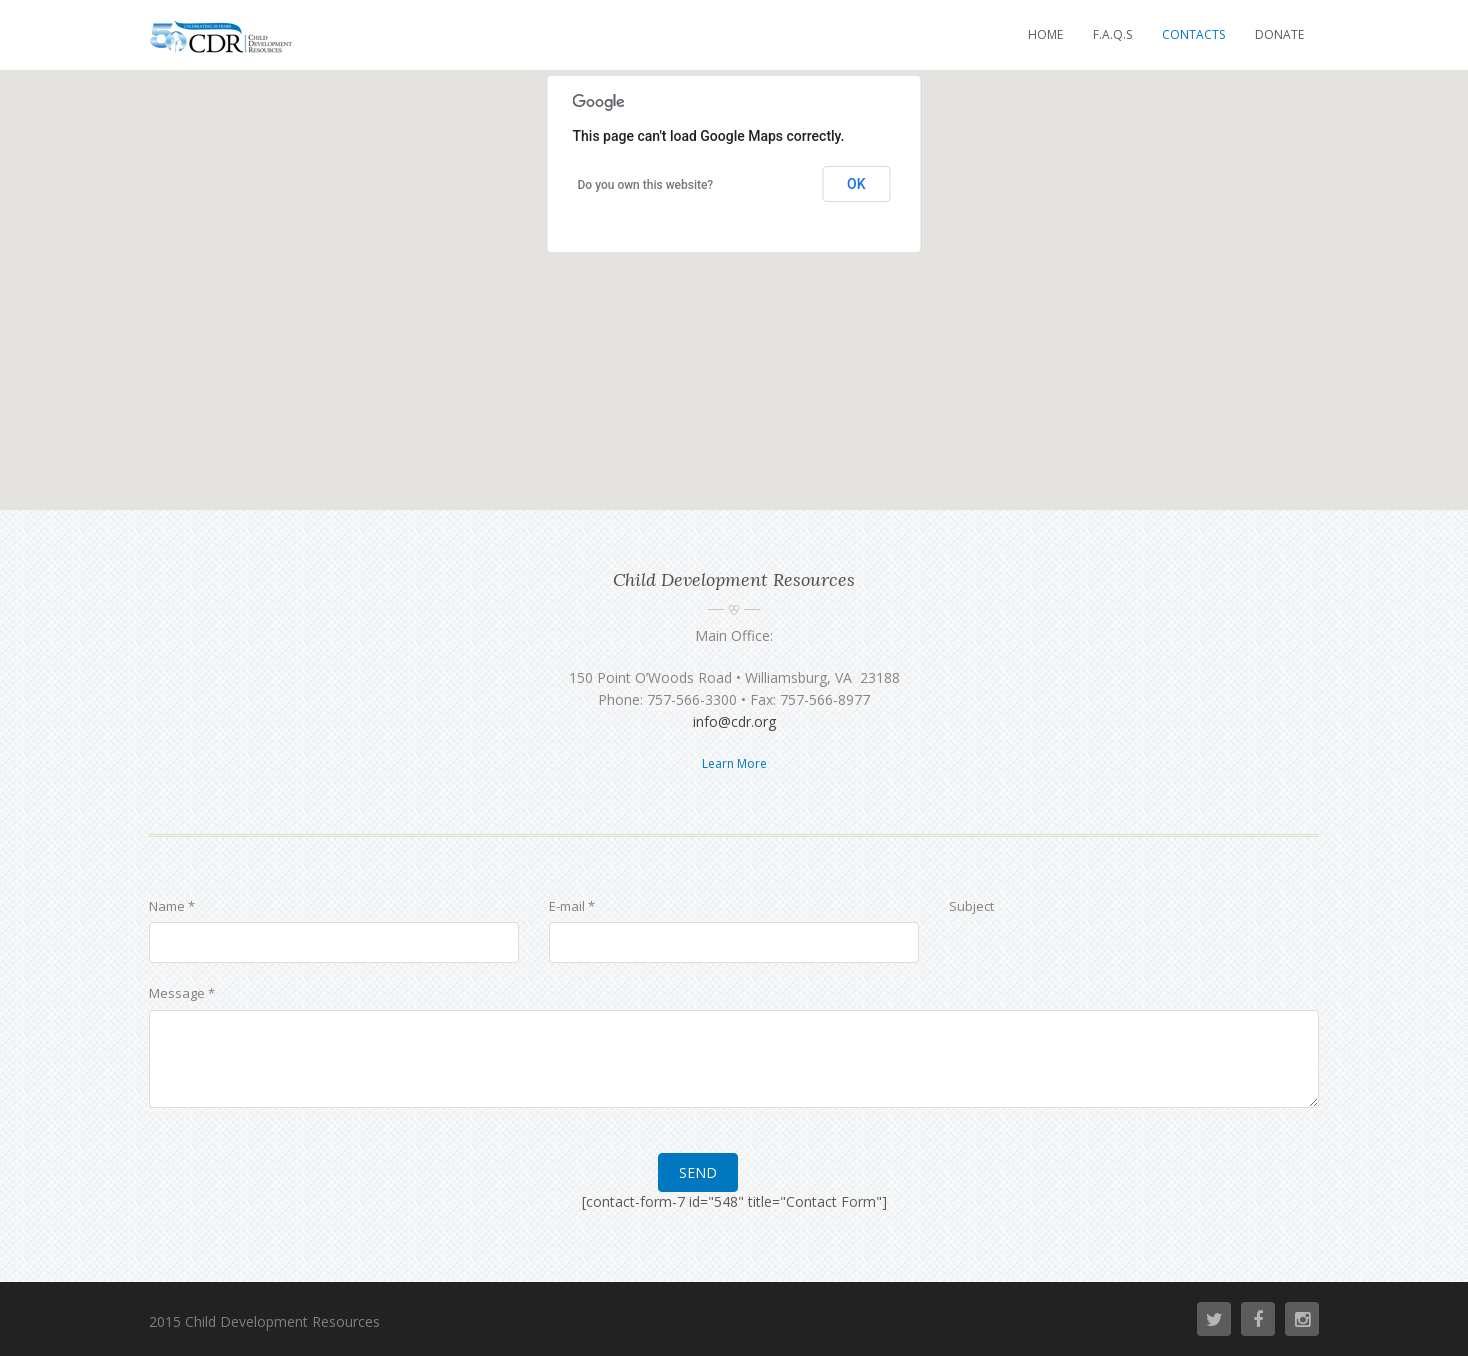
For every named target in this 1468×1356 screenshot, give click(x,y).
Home (1045, 34)
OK (856, 184)
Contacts (1193, 34)
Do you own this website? (646, 185)
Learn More (734, 763)
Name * (172, 906)
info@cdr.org (734, 721)
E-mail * (572, 906)
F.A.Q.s (1112, 34)
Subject (971, 906)
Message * (182, 993)
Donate (1279, 34)
